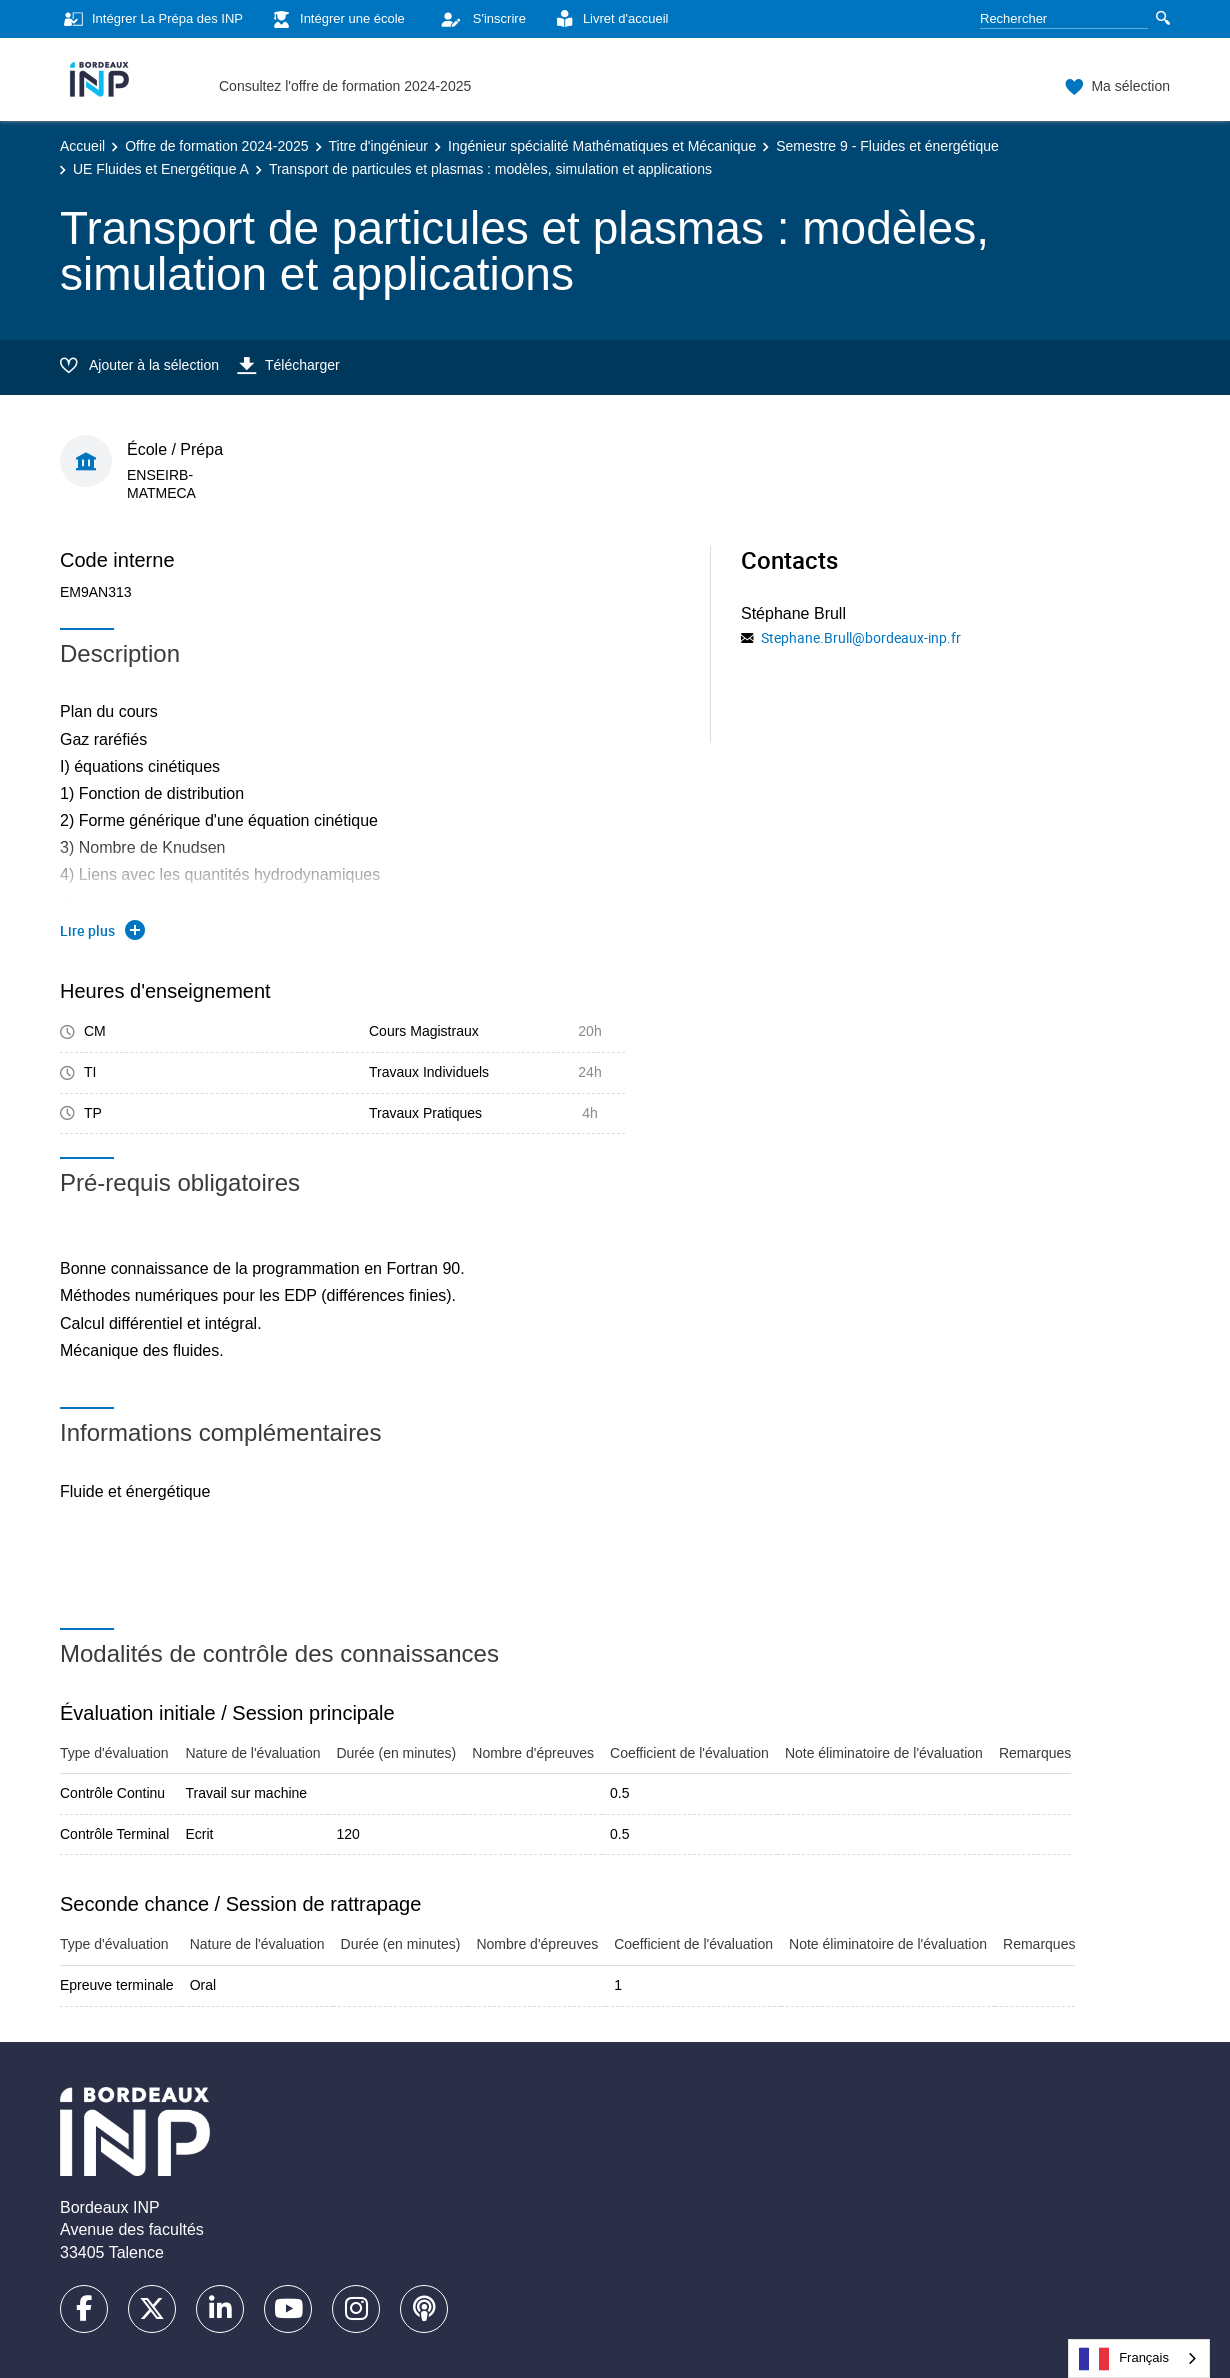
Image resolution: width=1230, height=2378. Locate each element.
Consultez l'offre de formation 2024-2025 (345, 86)
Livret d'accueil (610, 19)
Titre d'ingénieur (378, 146)
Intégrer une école (336, 19)
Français (1124, 2359)
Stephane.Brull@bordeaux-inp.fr (861, 637)
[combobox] (1139, 2358)
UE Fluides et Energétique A (161, 169)
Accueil (82, 146)
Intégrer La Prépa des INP (151, 19)
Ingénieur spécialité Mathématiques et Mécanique (602, 146)
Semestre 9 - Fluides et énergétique (887, 146)
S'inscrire (478, 19)
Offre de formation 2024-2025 (216, 146)
